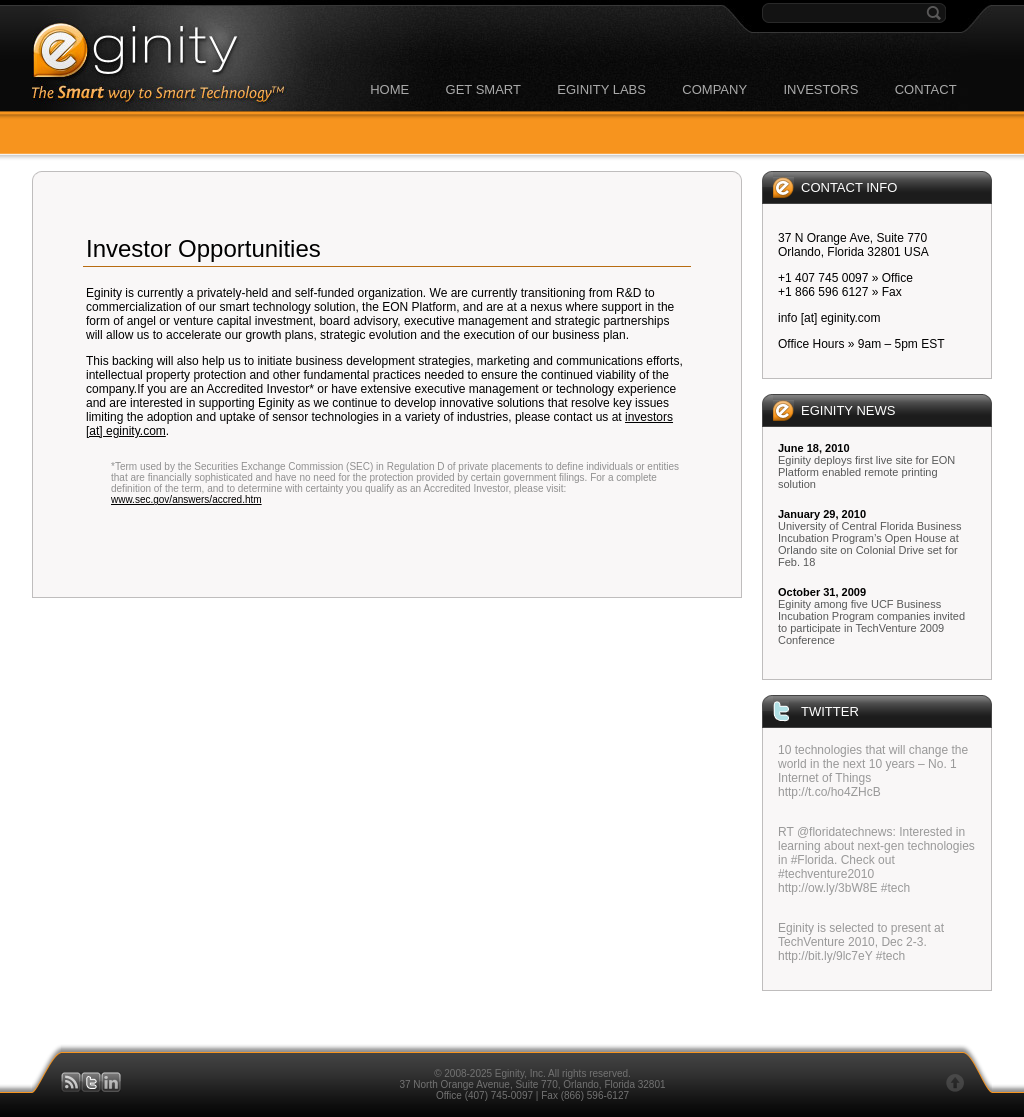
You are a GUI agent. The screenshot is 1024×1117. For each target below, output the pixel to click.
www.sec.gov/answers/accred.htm (186, 499)
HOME (389, 89)
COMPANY (714, 89)
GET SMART (483, 89)
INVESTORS (820, 89)
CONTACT (926, 89)
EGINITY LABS (601, 89)
